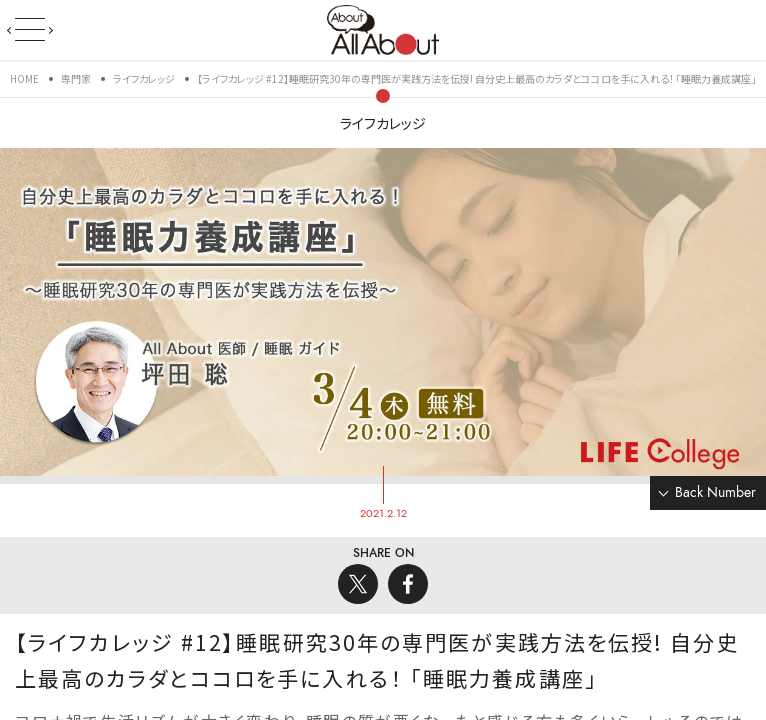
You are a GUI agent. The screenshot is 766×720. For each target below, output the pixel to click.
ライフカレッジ (383, 123)
